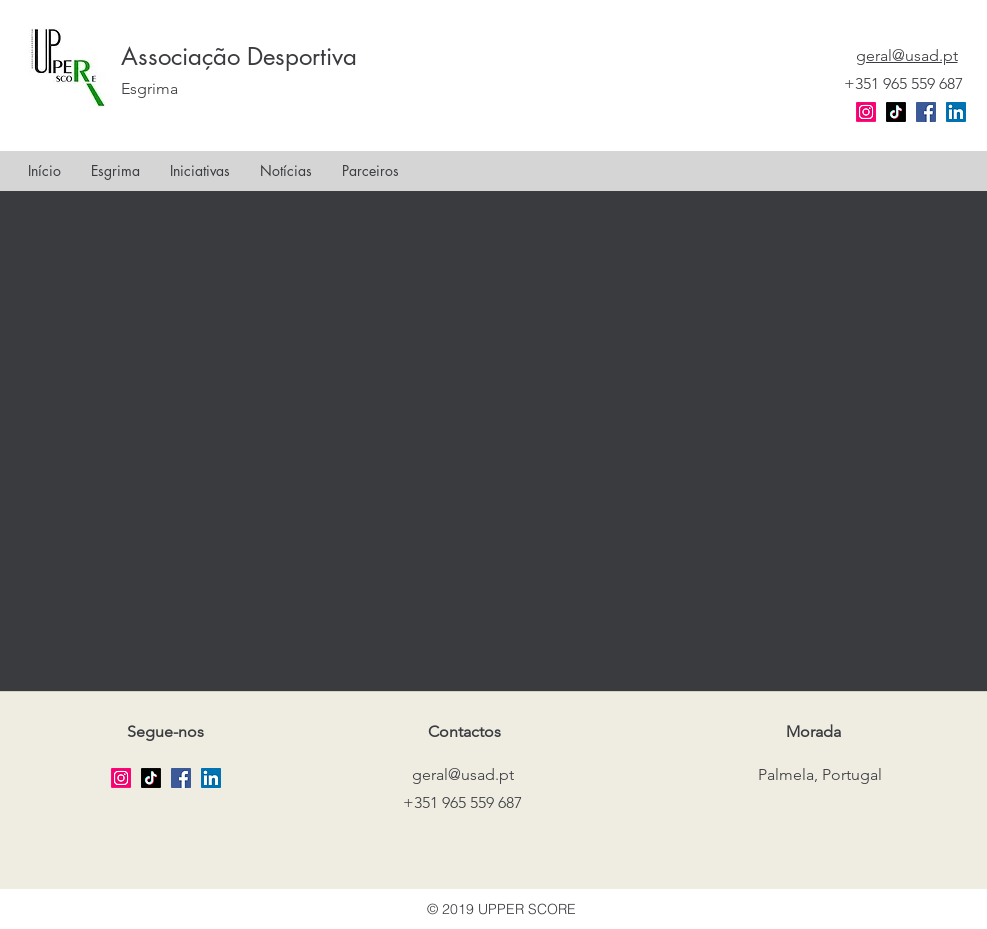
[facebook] (926, 112)
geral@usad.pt (463, 774)
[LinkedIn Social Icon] (956, 112)
